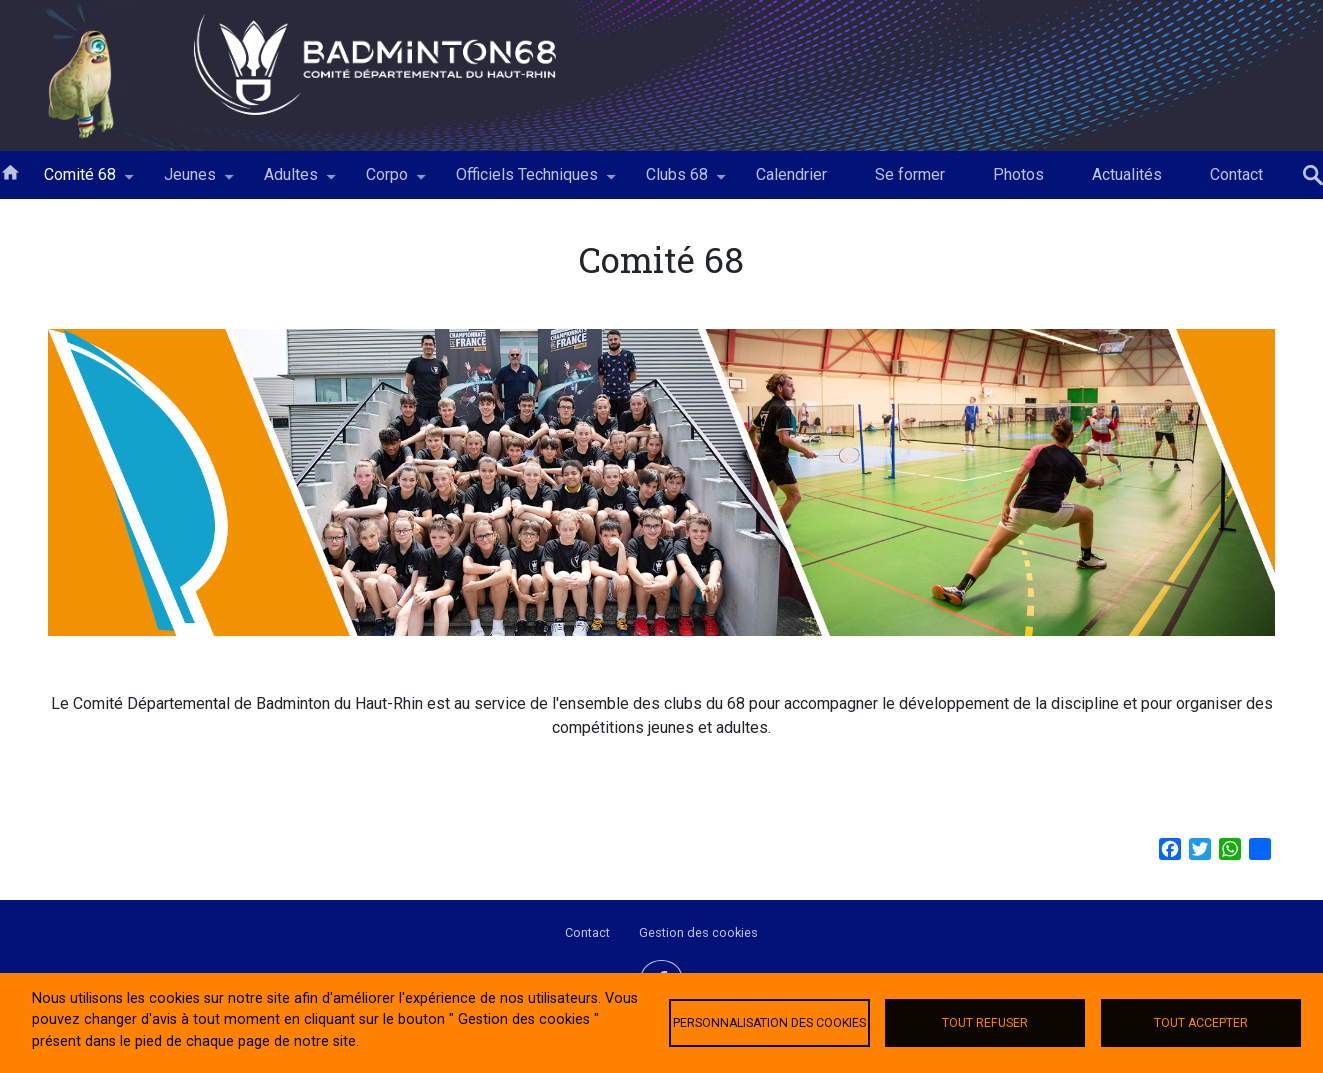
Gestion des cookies (698, 932)
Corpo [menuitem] (387, 182)
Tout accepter (1201, 1023)
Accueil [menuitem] (10, 171)
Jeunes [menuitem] (190, 182)
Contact (587, 932)
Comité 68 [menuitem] (80, 182)
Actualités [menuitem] (1127, 174)
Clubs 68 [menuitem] (677, 182)
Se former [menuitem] (910, 174)
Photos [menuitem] (1018, 174)
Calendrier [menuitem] (791, 174)
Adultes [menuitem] (291, 182)
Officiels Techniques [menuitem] (527, 182)
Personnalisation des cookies (769, 1023)
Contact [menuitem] (1236, 174)
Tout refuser (985, 1023)
